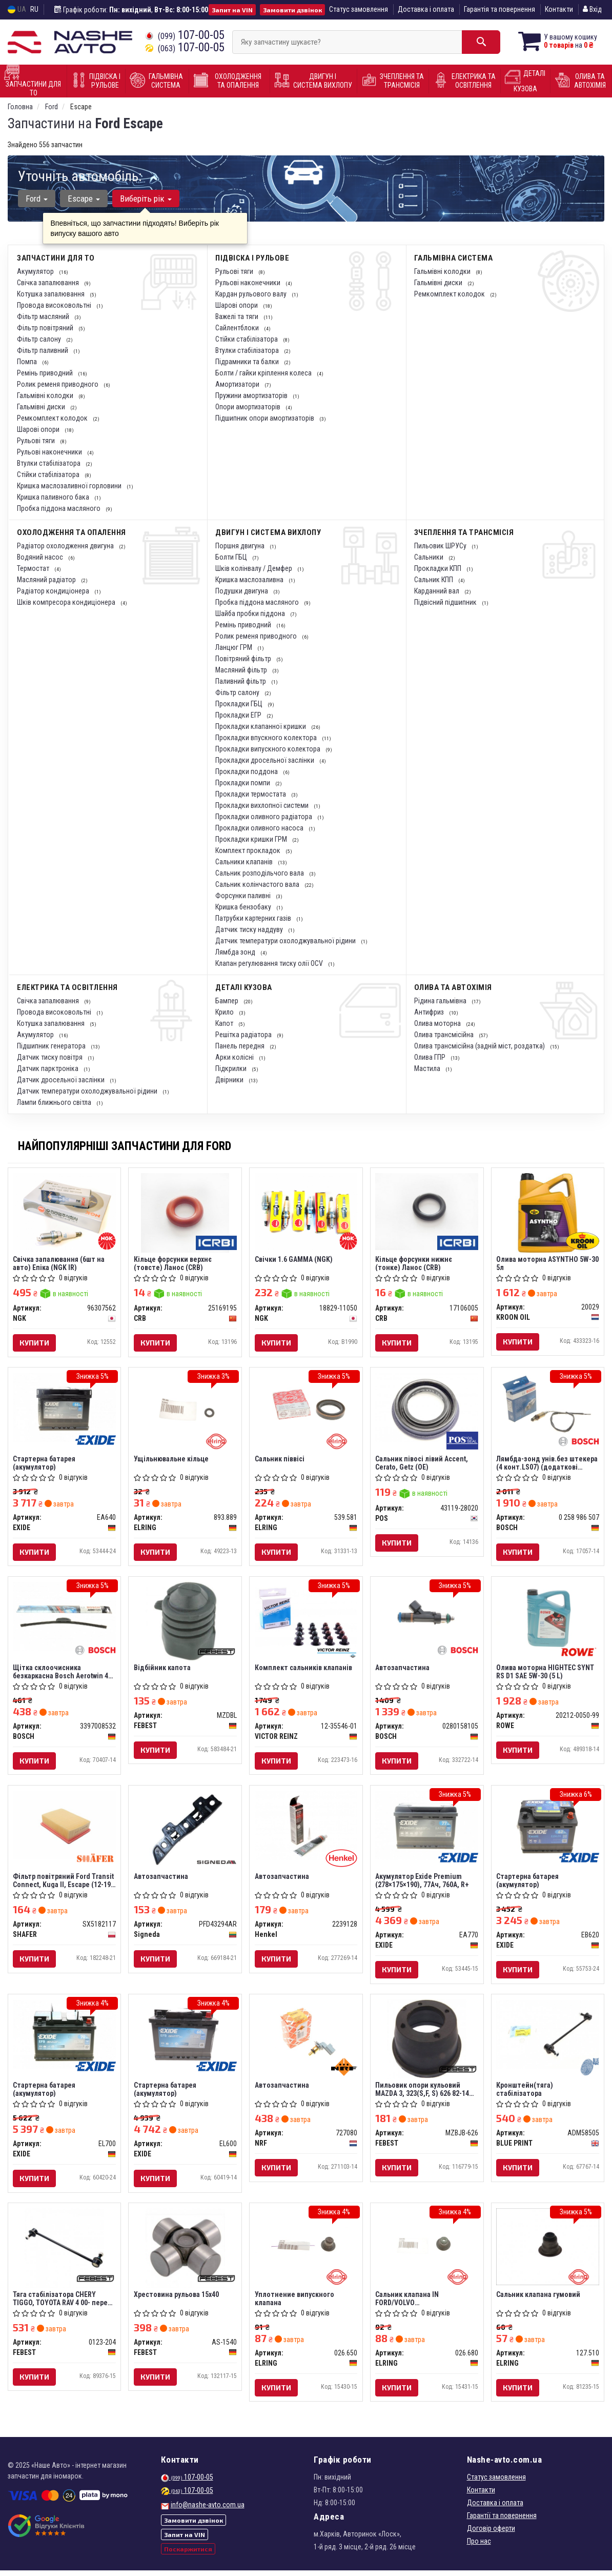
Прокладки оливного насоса (260, 828)
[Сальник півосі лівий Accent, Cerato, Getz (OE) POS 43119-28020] (427, 1408)
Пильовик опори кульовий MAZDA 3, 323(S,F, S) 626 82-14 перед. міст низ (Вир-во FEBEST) (423, 2093)
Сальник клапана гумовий (539, 2299)
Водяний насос (41, 557)
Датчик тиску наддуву (249, 929)
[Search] (477, 42)
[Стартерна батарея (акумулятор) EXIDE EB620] (548, 1828)
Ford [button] (37, 198)
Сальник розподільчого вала (260, 873)
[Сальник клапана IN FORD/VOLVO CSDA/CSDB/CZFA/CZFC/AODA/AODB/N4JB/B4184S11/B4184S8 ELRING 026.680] (427, 2247)
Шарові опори (39, 429)
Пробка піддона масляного (59, 508)
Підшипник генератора (52, 1046)
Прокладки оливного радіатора (264, 817)
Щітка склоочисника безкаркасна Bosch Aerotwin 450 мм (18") (58, 1673)
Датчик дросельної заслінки (61, 1080)
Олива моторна (438, 1023)
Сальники (429, 557)
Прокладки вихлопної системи (262, 805)
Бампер (227, 1001)
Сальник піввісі (279, 1460)
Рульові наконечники (50, 452)
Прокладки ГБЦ (239, 704)
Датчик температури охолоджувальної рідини (286, 941)
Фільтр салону (40, 339)
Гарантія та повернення (499, 9)
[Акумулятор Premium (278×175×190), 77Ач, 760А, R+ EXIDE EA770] (427, 1828)
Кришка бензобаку (244, 907)
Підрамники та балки (247, 362)
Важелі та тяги (237, 316)
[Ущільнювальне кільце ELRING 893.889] (185, 1408)
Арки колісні (235, 1057)
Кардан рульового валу (251, 294)
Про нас (479, 2547)
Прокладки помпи (243, 783)
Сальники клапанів (244, 862)
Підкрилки (231, 1068)
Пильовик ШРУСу (441, 546)
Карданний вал (437, 591)
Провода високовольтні (55, 305)
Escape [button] (83, 198)
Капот (225, 1023)
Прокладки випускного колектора (268, 749)
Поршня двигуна (240, 546)
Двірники (230, 1080)
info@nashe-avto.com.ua (207, 2510)
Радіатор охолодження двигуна (66, 546)
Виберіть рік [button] (145, 198)
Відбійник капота (162, 1670)
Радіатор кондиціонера (54, 591)
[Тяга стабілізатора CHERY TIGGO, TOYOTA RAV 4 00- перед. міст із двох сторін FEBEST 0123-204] (64, 2252)
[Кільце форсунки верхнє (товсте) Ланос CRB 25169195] (185, 1212)
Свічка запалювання (48, 283)
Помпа (27, 362)
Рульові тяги (36, 441)
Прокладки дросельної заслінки (265, 760)
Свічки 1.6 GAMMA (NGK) (294, 1259)
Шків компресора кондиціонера (67, 602)
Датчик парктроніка (48, 1068)
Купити (35, 1343)
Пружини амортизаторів (252, 395)
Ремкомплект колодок (53, 418)
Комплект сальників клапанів (303, 1670)
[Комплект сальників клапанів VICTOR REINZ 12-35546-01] (306, 1618)
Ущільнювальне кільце (171, 1460)
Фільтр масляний (44, 316)
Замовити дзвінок (292, 9)
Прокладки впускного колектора (266, 738)
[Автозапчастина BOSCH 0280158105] (427, 1618)
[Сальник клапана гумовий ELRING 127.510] (548, 2251)
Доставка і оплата (426, 9)
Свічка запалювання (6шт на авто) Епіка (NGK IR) (59, 1263)
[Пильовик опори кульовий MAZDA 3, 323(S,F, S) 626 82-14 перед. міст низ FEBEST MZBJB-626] (426, 2042)
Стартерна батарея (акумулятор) (44, 1464)
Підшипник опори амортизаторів (265, 418)
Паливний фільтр (241, 681)
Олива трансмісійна (444, 1035)
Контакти (559, 9)
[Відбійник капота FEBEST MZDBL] (185, 1622)
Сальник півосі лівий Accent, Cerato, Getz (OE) (422, 1464)
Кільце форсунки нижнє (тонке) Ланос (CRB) (414, 1263)
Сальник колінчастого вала (258, 884)
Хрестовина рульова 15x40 (176, 2299)
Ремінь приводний (45, 373)
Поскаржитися (188, 2554)
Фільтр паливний (43, 350)
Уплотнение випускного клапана (294, 2303)
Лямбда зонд (236, 952)
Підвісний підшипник (446, 602)
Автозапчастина (403, 1670)
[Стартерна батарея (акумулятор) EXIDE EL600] (185, 2037)
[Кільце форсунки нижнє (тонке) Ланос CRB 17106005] (427, 1211)
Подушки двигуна (242, 591)
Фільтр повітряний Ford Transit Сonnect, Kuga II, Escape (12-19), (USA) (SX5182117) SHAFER (63, 1883)
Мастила (428, 1068)
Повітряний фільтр (244, 659)
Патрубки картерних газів (254, 918)
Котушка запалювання (51, 294)
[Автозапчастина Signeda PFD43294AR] (185, 1832)
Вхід (592, 9)
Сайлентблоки (237, 328)
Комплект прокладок (248, 850)
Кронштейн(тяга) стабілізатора (525, 2093)
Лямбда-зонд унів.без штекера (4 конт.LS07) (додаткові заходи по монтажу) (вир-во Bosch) (547, 1464)
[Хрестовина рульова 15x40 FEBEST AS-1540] (185, 2252)
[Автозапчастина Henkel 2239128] (306, 1828)
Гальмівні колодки (46, 395)
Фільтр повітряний (46, 328)
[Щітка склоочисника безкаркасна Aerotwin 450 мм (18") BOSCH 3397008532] (64, 1618)
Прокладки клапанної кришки (261, 726)
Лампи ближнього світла (55, 1102)
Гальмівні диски (42, 407)
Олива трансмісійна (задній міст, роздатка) (480, 1046)
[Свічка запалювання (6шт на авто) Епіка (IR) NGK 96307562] (64, 1211)
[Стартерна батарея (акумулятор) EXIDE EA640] (64, 1408)
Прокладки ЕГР (239, 715)
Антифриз (429, 1012)
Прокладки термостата (251, 794)
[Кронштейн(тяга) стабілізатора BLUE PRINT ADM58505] (548, 2037)
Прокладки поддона (247, 771)
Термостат (34, 568)
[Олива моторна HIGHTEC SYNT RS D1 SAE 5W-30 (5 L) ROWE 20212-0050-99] (548, 1618)
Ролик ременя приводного (58, 384)
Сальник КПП (434, 580)
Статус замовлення (358, 9)
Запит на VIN (232, 9)
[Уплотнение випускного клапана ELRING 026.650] (306, 2247)
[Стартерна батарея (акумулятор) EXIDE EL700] (64, 2037)
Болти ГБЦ (232, 557)
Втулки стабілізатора (49, 463)
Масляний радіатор (47, 580)
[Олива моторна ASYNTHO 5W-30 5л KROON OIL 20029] (547, 1212)
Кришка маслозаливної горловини (70, 486)
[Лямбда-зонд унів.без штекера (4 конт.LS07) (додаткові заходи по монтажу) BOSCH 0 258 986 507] (548, 1408)
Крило (225, 1012)
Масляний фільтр (242, 670)
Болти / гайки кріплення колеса (264, 373)
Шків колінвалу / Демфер (254, 568)
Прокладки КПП (438, 568)
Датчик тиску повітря (50, 1057)
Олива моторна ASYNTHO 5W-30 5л (544, 1263)
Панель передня (240, 1046)
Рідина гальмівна (441, 1001)
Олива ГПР (430, 1057)
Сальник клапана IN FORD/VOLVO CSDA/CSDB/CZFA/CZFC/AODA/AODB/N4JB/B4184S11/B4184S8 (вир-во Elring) (427, 2303)
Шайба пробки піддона (251, 613)
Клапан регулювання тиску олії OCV (269, 963)
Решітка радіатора (244, 1035)
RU (34, 9)
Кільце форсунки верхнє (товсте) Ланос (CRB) (173, 1263)
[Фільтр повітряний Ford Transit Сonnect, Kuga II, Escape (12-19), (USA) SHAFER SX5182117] (64, 1828)
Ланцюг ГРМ (234, 647)
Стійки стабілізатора (49, 474)
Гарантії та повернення (502, 2521)
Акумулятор (36, 271)
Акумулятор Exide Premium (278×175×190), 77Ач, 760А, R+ (423, 1883)
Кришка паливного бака (54, 497)
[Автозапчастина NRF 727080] (306, 2037)
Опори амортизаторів (248, 407)
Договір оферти (491, 2534)
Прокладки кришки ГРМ (252, 839)
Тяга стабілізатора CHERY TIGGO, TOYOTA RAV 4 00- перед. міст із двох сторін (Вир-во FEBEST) (64, 2303)
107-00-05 (185, 35)
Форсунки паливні (243, 895)
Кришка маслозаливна (250, 580)
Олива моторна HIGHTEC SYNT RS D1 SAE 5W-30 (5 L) (546, 1673)
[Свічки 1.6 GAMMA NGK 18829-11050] (306, 1211)
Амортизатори (238, 384)
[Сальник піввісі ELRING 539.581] (306, 1408)
